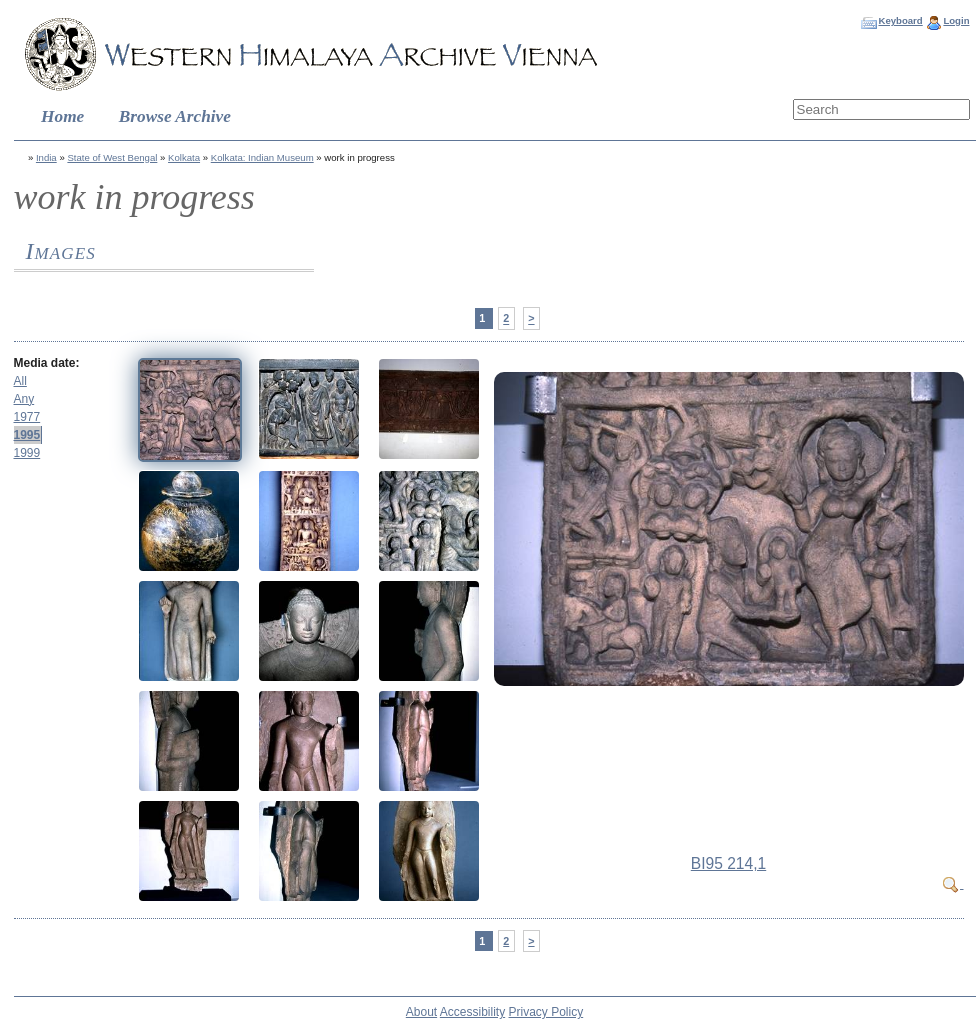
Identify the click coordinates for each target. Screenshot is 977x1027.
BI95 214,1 (728, 863)
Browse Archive (175, 116)
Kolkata (184, 157)
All (20, 381)
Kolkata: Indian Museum (262, 157)
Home (62, 116)
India (46, 157)
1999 (27, 453)
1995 (27, 435)
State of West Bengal (112, 157)
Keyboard (900, 20)
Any (24, 399)
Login (956, 20)
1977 (27, 417)
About (421, 1012)
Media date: (47, 363)
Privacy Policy (546, 1012)
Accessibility (472, 1012)
